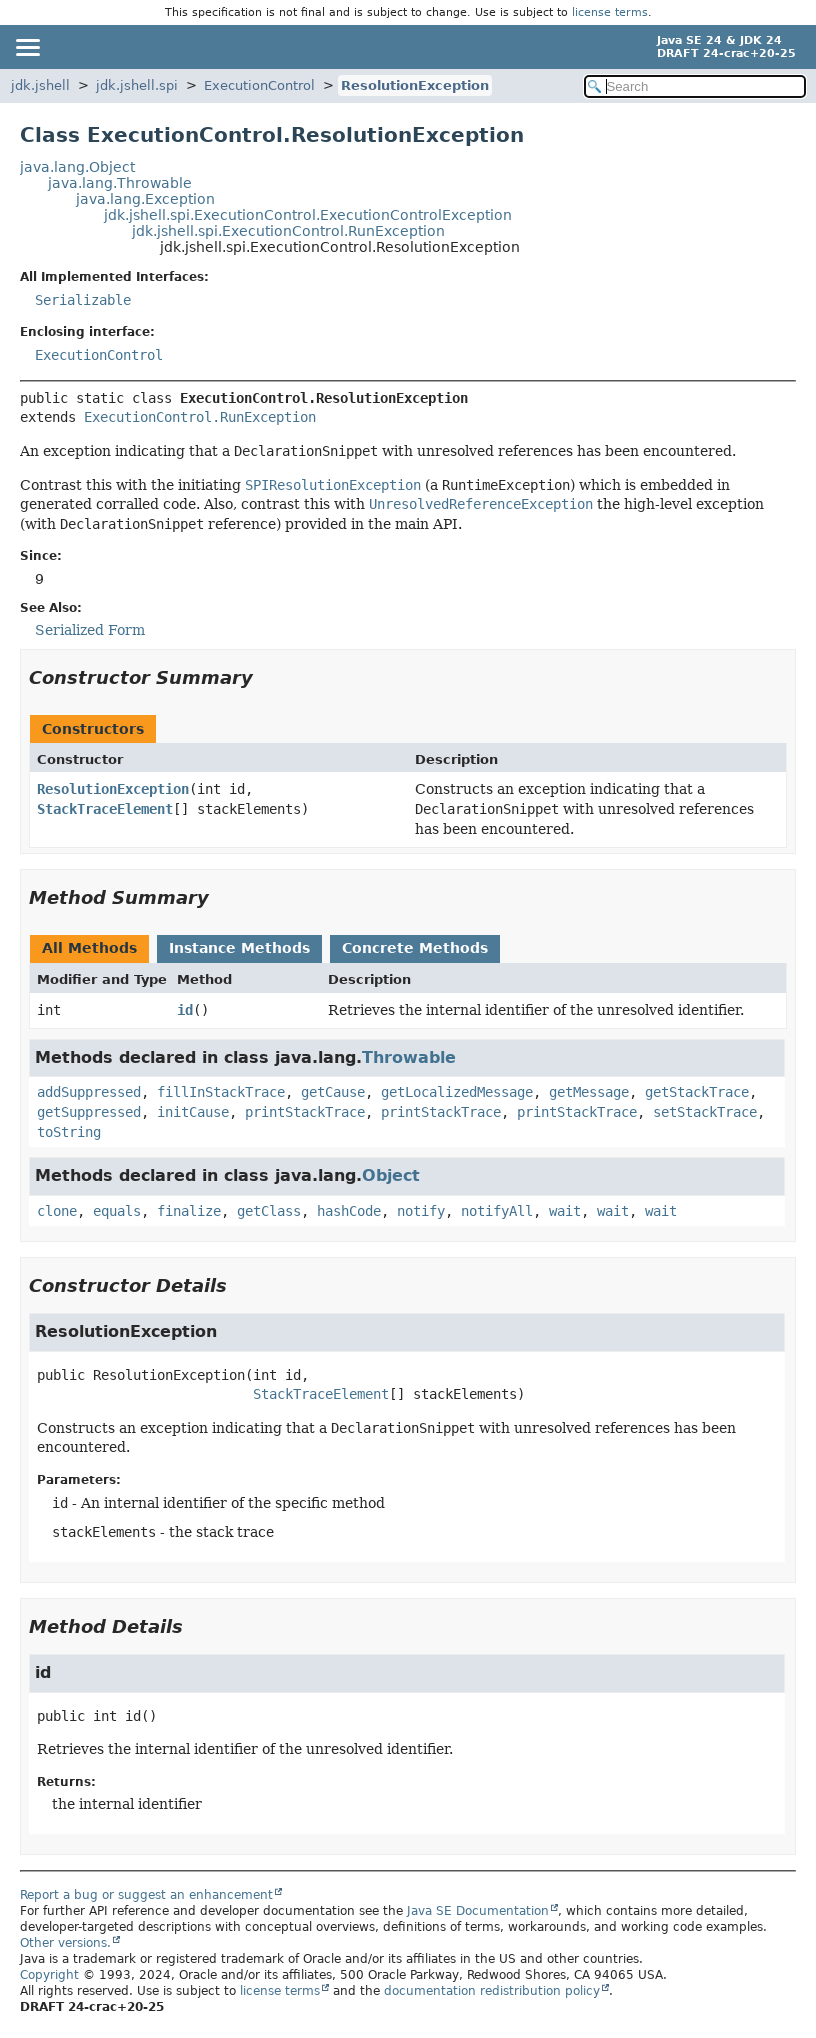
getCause (333, 1092)
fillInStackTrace (221, 1092)
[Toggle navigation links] (27, 47)
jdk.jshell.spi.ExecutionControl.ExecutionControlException (308, 215)
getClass (269, 1211)
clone (57, 1211)
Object (391, 1175)
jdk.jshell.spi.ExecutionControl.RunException (288, 231)
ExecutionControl (259, 85)
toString (69, 1132)
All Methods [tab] (89, 948)
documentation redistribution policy (492, 1991)
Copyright (49, 1975)
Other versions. (65, 1943)
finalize (189, 1211)
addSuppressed (89, 1092)
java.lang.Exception (145, 199)
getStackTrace (697, 1092)
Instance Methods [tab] (239, 948)
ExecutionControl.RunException (200, 417)
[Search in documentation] (695, 86)
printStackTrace (305, 1112)
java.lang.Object (77, 167)
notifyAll (497, 1211)
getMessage (589, 1092)
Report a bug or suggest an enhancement (146, 1895)
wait (565, 1211)
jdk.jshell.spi (137, 85)
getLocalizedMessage (457, 1092)
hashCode (349, 1211)
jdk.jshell (40, 85)
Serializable (83, 300)
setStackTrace (705, 1112)
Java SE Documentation (478, 1911)
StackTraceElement (105, 809)
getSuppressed (89, 1112)
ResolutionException (415, 85)
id (185, 1010)
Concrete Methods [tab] (415, 948)
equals (117, 1211)
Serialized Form (90, 630)
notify (421, 1211)
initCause (193, 1112)
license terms (610, 12)
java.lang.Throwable (120, 183)
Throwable (409, 1057)
